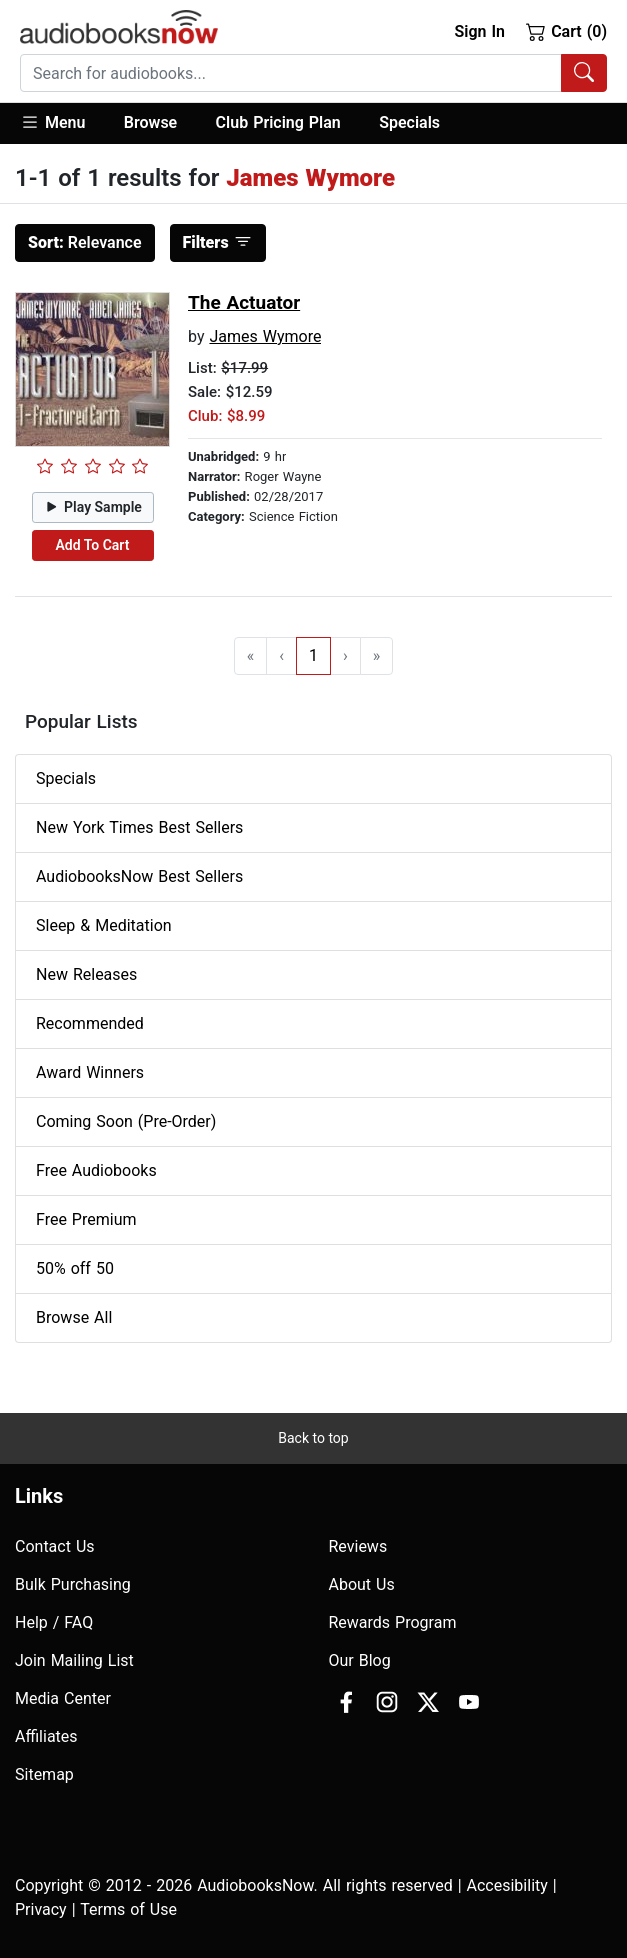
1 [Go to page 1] (313, 655)
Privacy (41, 1909)
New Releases (86, 974)
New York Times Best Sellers (139, 827)
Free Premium (86, 1219)
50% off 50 (75, 1268)
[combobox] (313, 73)
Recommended (90, 1023)
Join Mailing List (74, 1660)
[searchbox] (291, 73)
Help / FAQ (54, 1622)
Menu (52, 122)
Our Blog (360, 1660)
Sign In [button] (479, 31)
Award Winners (90, 1072)
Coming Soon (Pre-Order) (126, 1121)
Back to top (313, 1438)
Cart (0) (566, 31)
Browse (150, 122)
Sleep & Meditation (104, 925)
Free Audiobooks (96, 1170)
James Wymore (265, 336)
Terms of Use (128, 1909)
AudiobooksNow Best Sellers (139, 876)
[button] (62, 123)
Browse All (74, 1317)
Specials (409, 122)
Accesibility (507, 1885)
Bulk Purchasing (73, 1584)
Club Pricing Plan (278, 122)
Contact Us (55, 1546)
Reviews (358, 1546)
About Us (362, 1584)
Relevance (85, 242)
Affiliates (46, 1736)
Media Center (63, 1698)
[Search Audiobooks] (584, 73)
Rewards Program (393, 1622)
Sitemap (44, 1774)
